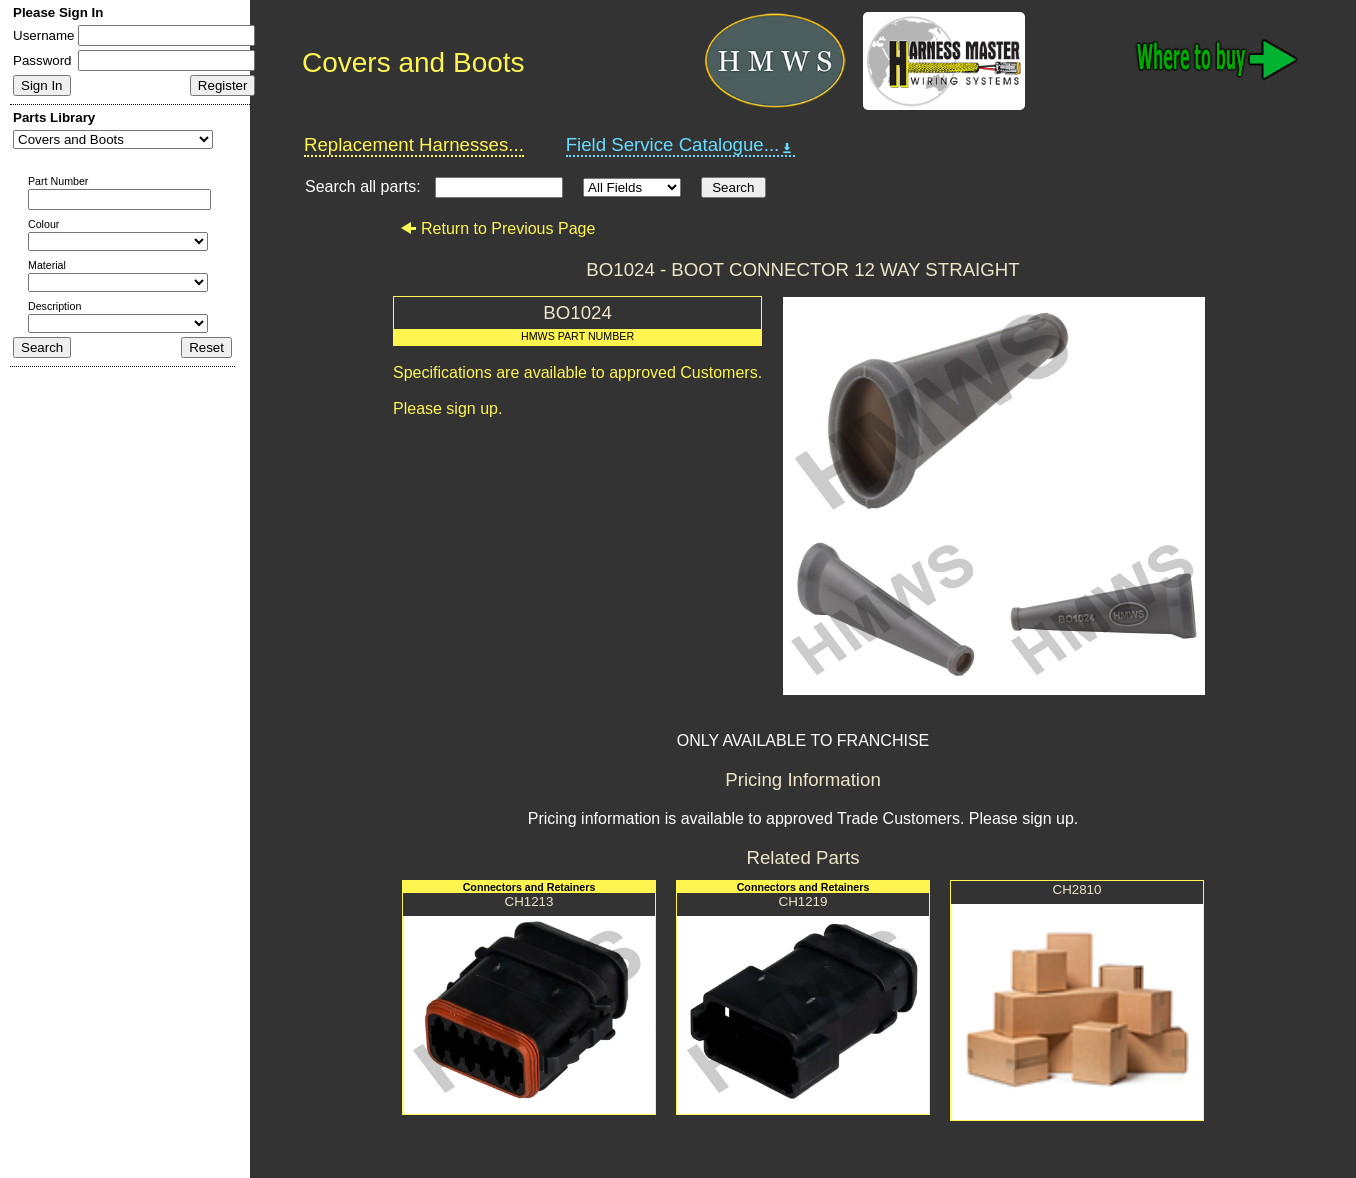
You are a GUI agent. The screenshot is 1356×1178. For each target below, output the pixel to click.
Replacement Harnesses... (414, 144)
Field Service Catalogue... (681, 145)
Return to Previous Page (497, 228)
